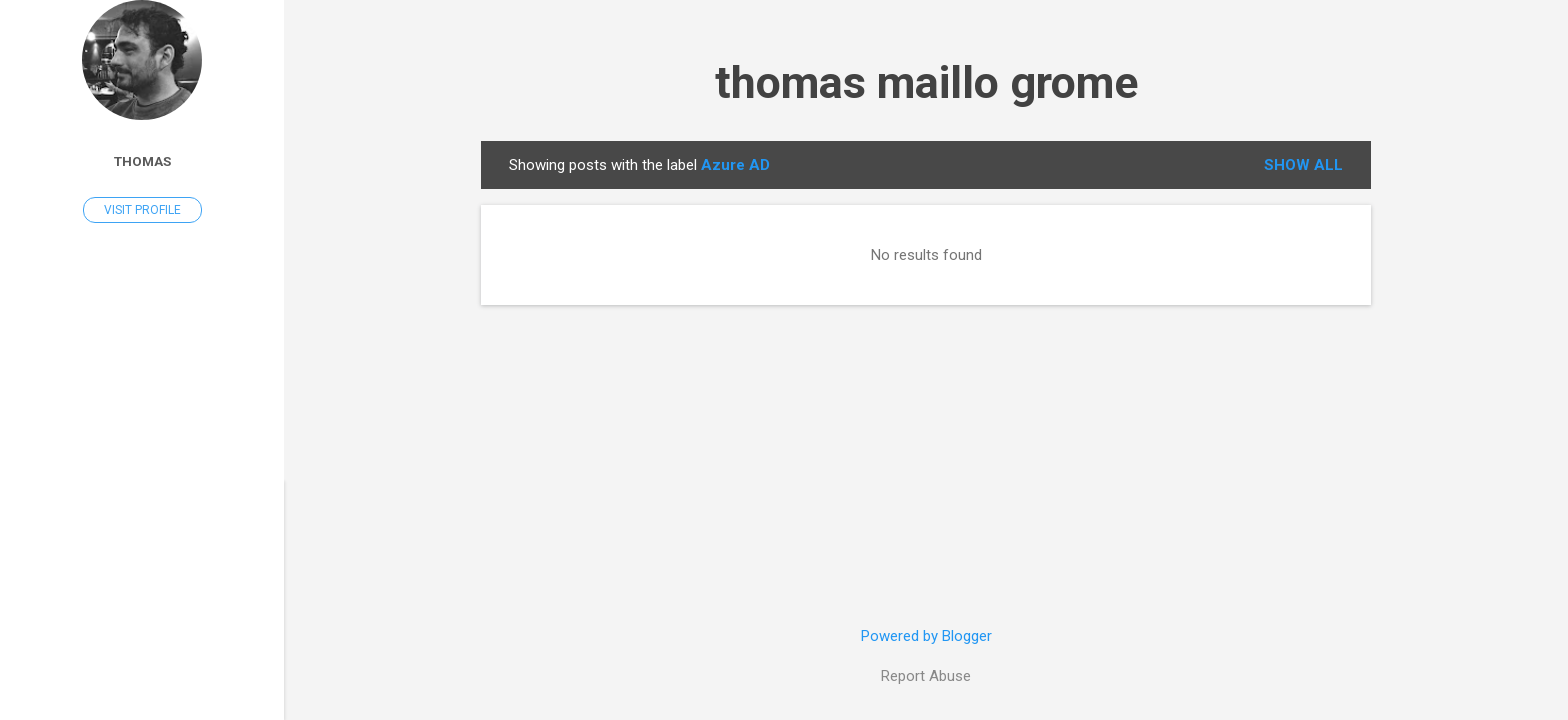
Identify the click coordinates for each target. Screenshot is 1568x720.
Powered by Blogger (926, 636)
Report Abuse (926, 676)
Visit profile (142, 210)
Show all (1303, 165)
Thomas (142, 161)
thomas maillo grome (926, 82)
